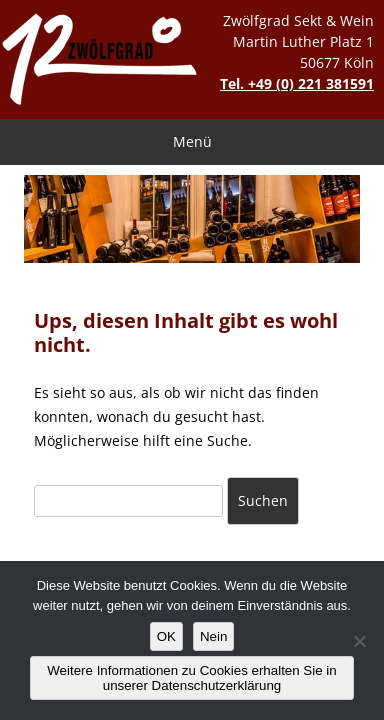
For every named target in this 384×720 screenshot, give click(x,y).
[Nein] (359, 641)
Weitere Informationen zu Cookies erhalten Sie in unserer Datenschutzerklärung (191, 678)
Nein (213, 636)
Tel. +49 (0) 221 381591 (297, 83)
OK (166, 636)
